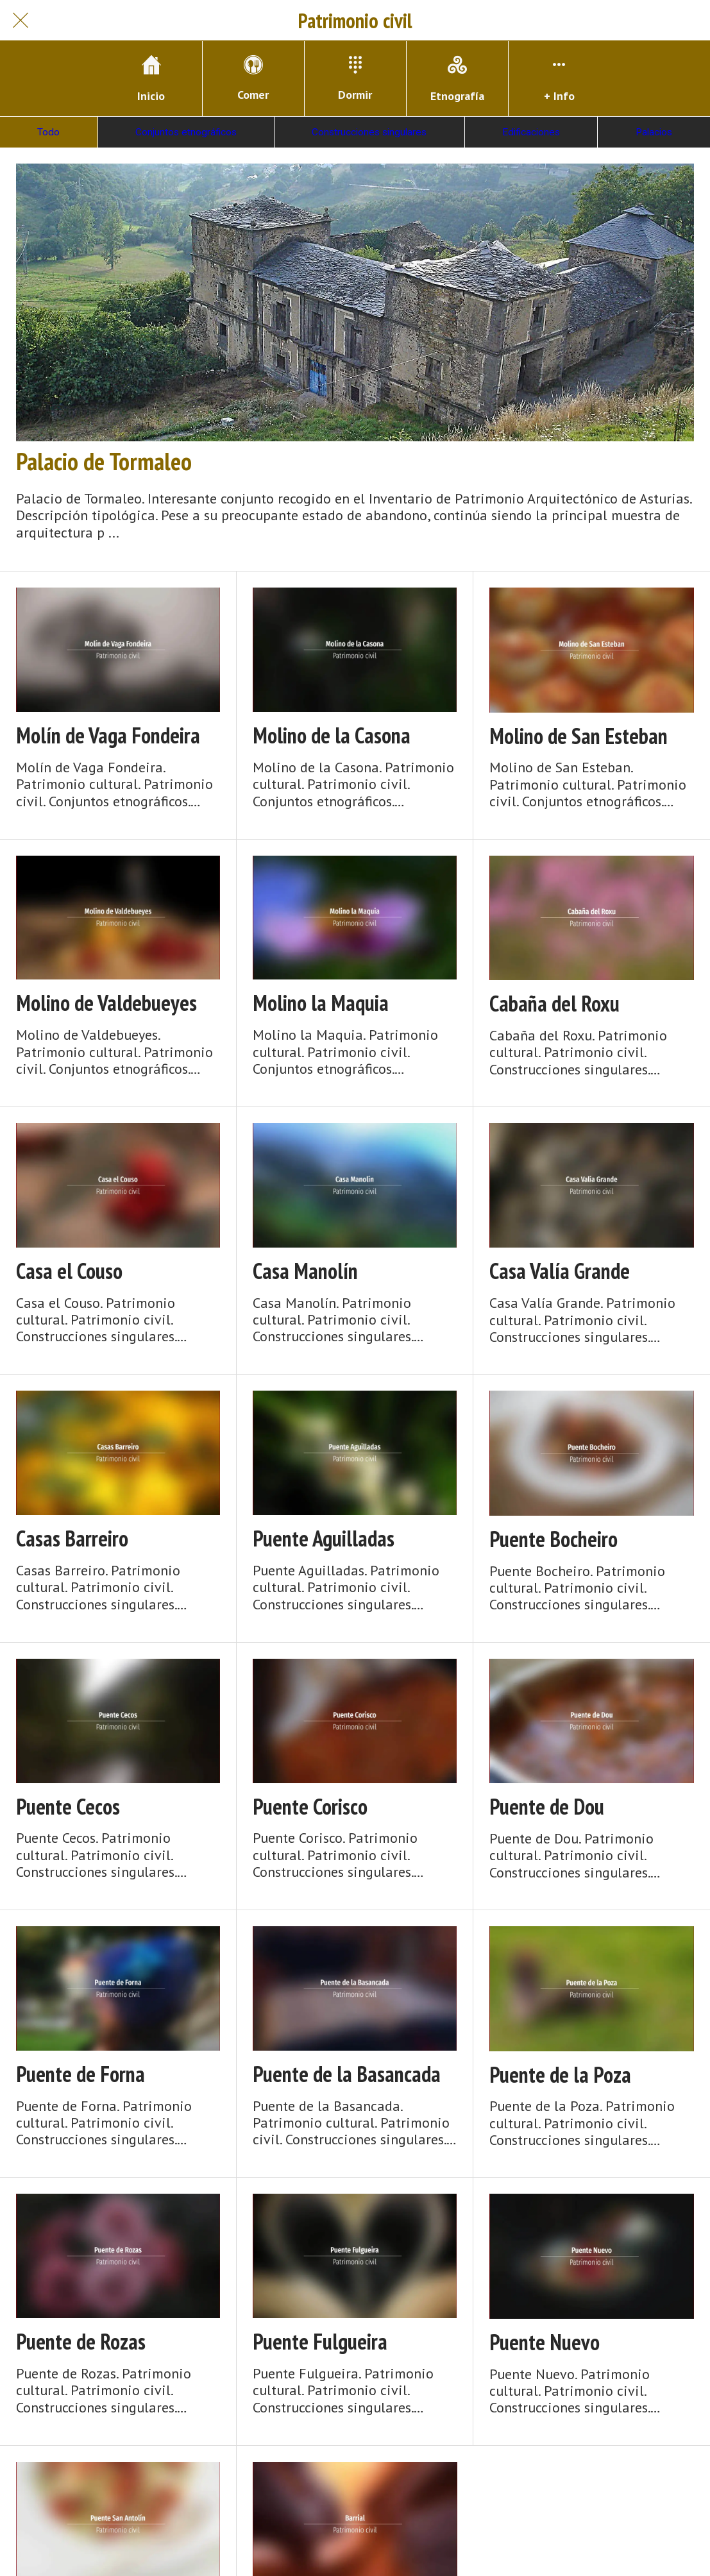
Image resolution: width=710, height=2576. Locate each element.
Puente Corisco (310, 1806)
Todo (48, 132)
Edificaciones (531, 132)
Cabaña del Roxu (554, 1003)
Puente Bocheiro (553, 1539)
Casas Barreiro (72, 1538)
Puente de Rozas (81, 2341)
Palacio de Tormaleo (104, 461)
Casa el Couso (69, 1271)
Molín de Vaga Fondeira (108, 735)
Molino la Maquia (321, 1003)
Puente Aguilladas (323, 1538)
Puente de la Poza (560, 2075)
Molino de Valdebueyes (106, 1003)
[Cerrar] (20, 20)
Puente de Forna (80, 2074)
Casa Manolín (305, 1271)
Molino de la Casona (331, 735)
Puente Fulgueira (320, 2341)
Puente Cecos (68, 1806)
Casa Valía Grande (559, 1271)
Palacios (654, 132)
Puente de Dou (546, 1806)
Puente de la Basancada (347, 2074)
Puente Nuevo (544, 2342)
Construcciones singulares (369, 132)
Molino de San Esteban (578, 736)
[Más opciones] (559, 78)
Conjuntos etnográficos (186, 132)
